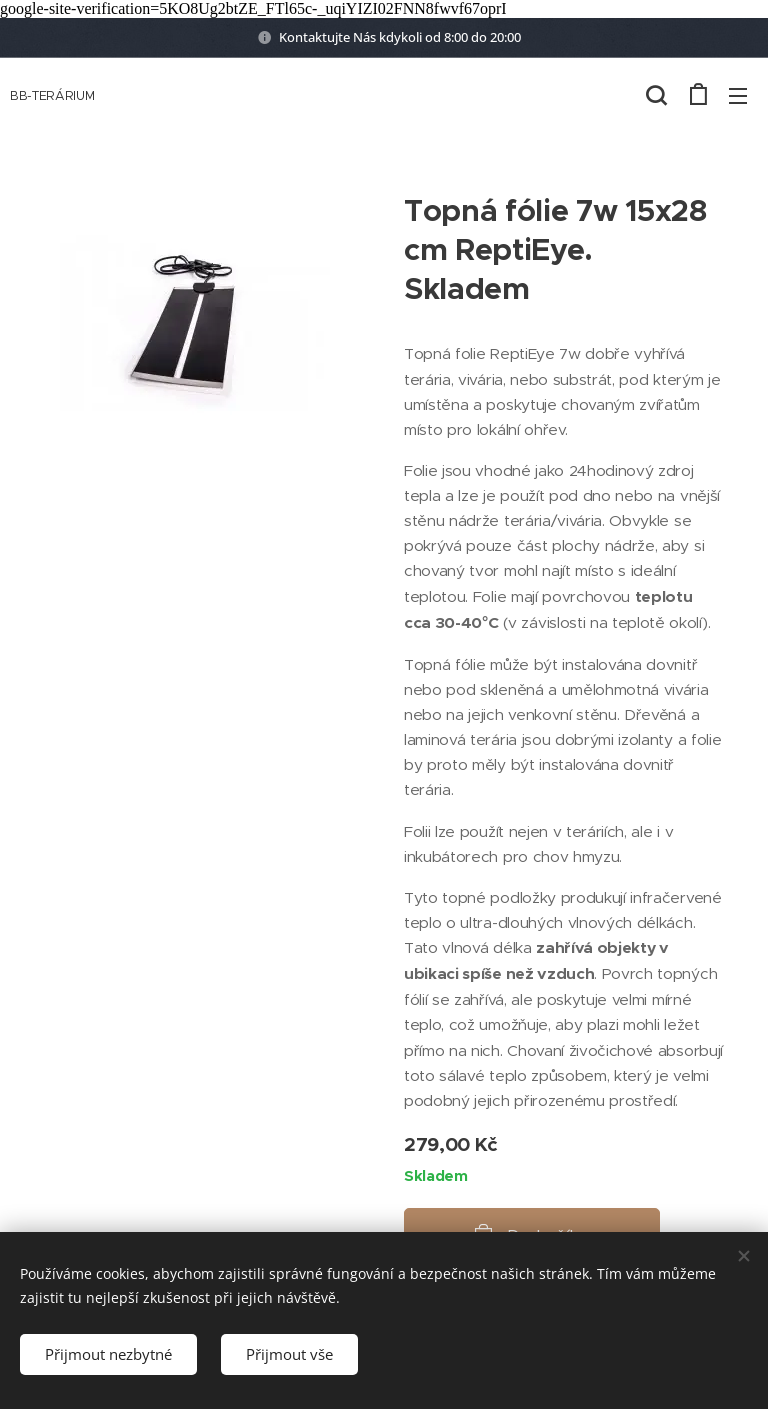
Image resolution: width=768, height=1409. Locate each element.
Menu (738, 96)
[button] (656, 95)
